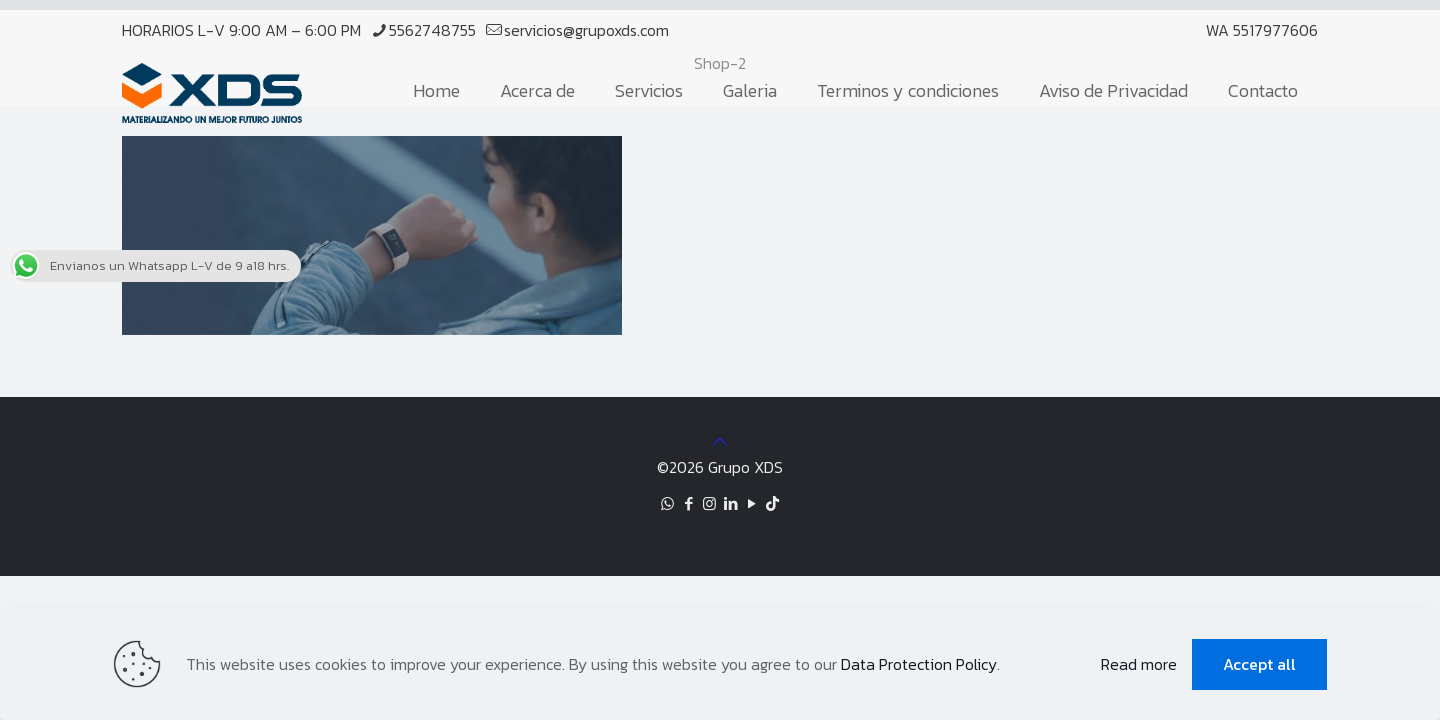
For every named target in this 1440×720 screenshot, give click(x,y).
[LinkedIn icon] (730, 503)
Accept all (1259, 664)
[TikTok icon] (772, 503)
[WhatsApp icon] (667, 503)
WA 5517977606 (1262, 30)
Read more (1139, 664)
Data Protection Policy (919, 664)
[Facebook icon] (688, 503)
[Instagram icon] (709, 503)
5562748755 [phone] (432, 30)
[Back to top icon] (720, 441)
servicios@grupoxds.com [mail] (586, 30)
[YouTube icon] (751, 503)
